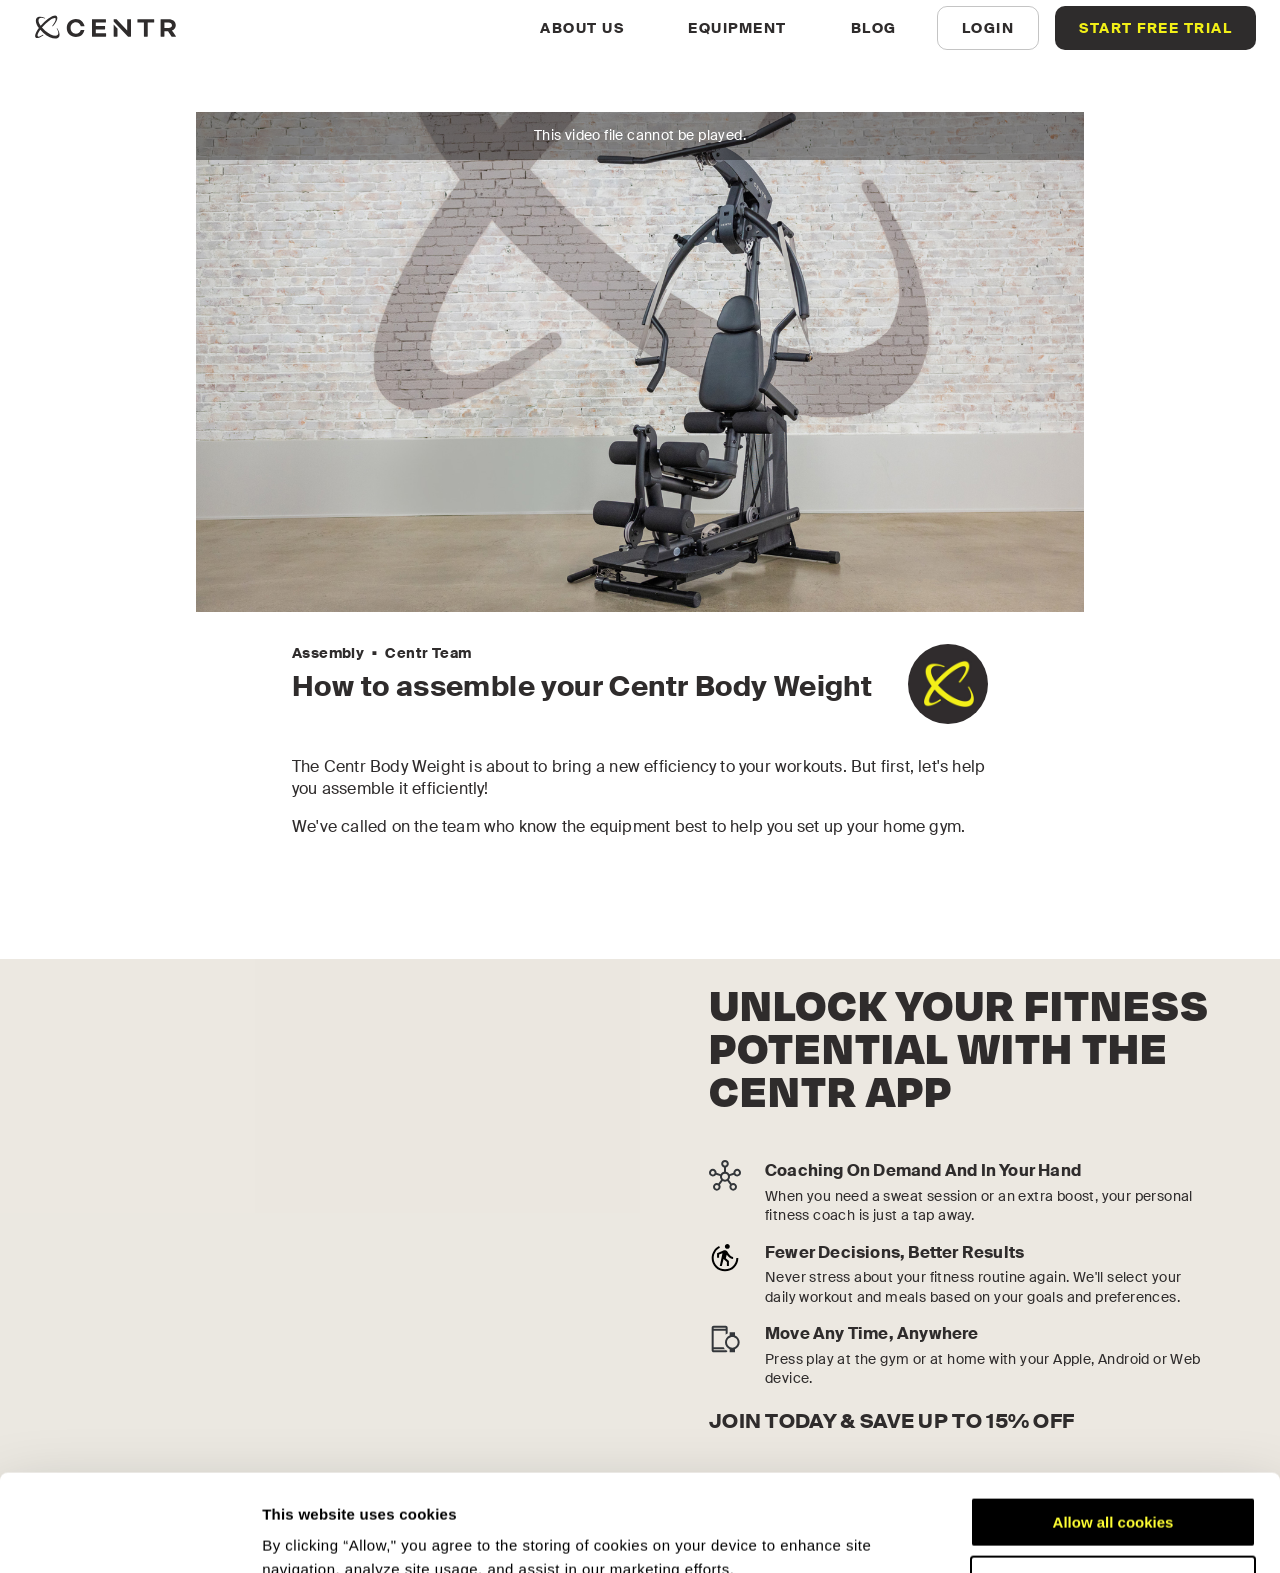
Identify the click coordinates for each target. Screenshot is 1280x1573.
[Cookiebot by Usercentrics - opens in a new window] (129, 1534)
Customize (1114, 1489)
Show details (308, 1533)
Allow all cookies (1113, 1431)
